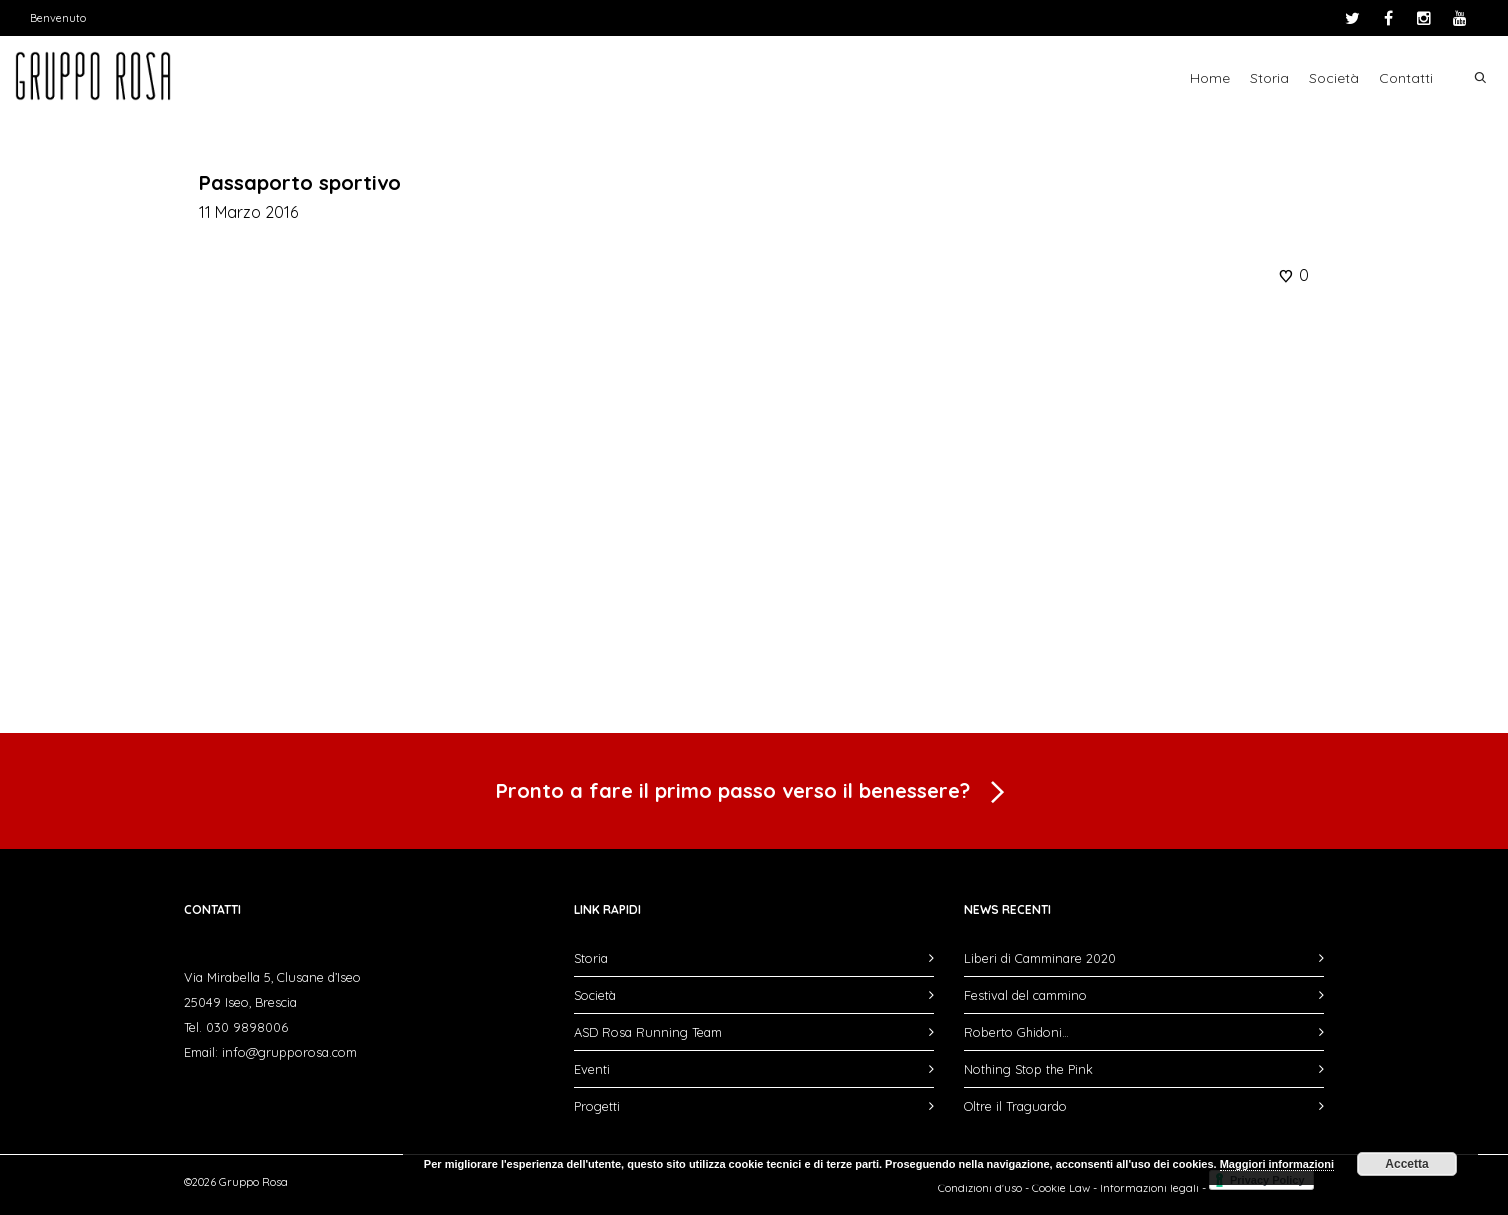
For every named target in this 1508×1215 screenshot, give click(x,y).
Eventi (592, 1069)
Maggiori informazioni (1277, 1164)
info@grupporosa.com (289, 1052)
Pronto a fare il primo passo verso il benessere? (754, 793)
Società (1334, 78)
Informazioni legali (1149, 1188)
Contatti (1406, 78)
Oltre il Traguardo (1015, 1106)
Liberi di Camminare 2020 (1040, 958)
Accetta (1406, 1164)
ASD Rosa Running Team (648, 1032)
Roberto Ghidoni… (1016, 1032)
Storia (1269, 78)
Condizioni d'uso (980, 1188)
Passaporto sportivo (300, 182)
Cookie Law (1061, 1188)
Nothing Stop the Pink (1028, 1069)
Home (1210, 78)
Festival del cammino (1025, 995)
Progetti (597, 1106)
